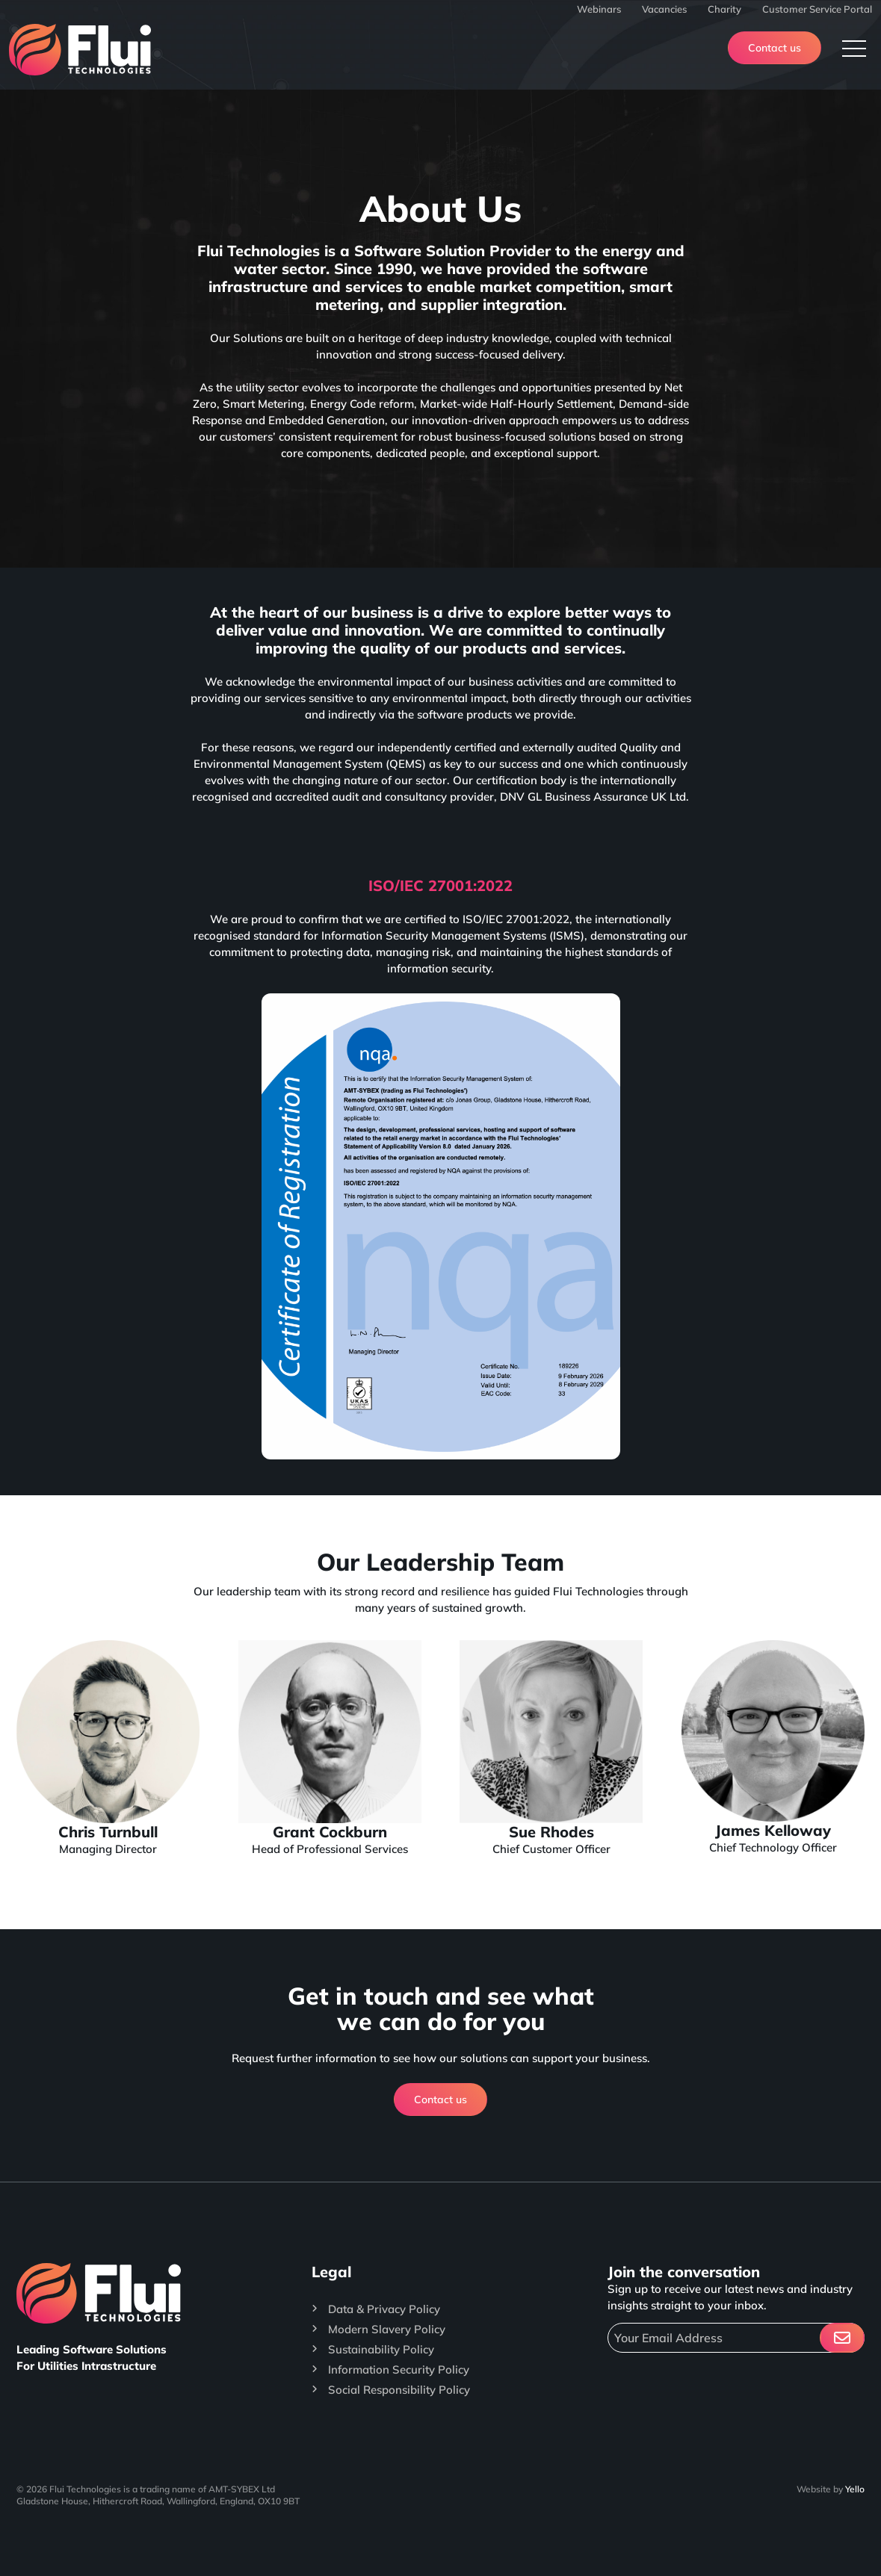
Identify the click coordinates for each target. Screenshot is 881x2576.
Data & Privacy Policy (384, 2309)
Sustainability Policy (381, 2349)
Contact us (774, 48)
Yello (855, 2489)
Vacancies (664, 9)
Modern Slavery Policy (386, 2329)
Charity (724, 9)
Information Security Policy (398, 2369)
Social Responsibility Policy (399, 2390)
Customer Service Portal (817, 9)
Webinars (599, 9)
